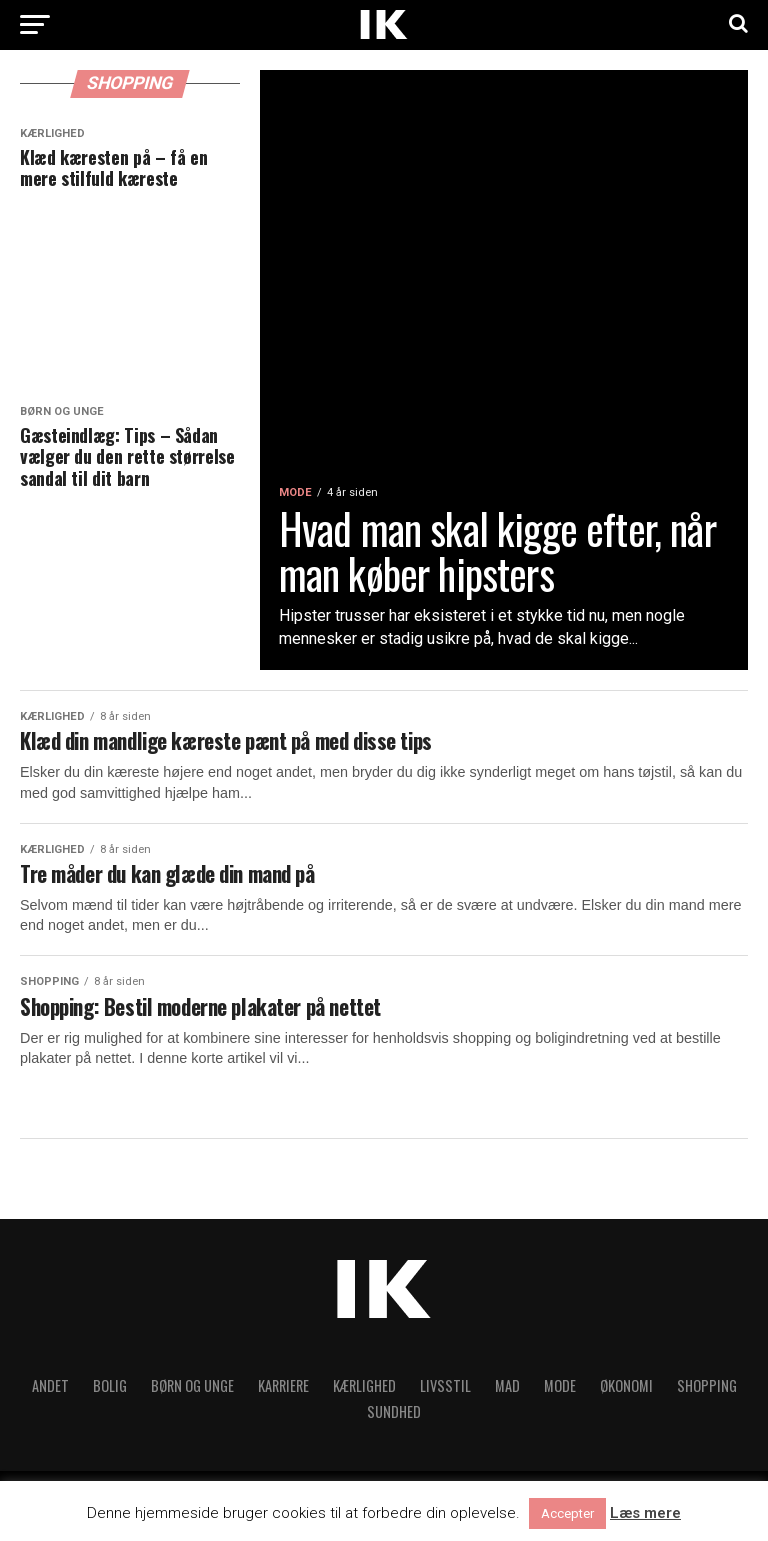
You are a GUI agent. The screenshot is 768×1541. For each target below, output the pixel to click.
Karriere (283, 1395)
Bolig (110, 1395)
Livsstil (445, 1395)
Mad (507, 1395)
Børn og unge (192, 1395)
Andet (50, 1395)
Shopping (707, 1395)
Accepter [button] (567, 1513)
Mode (560, 1395)
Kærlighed (364, 1395)
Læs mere (645, 1513)
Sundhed (394, 1421)
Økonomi (626, 1395)
